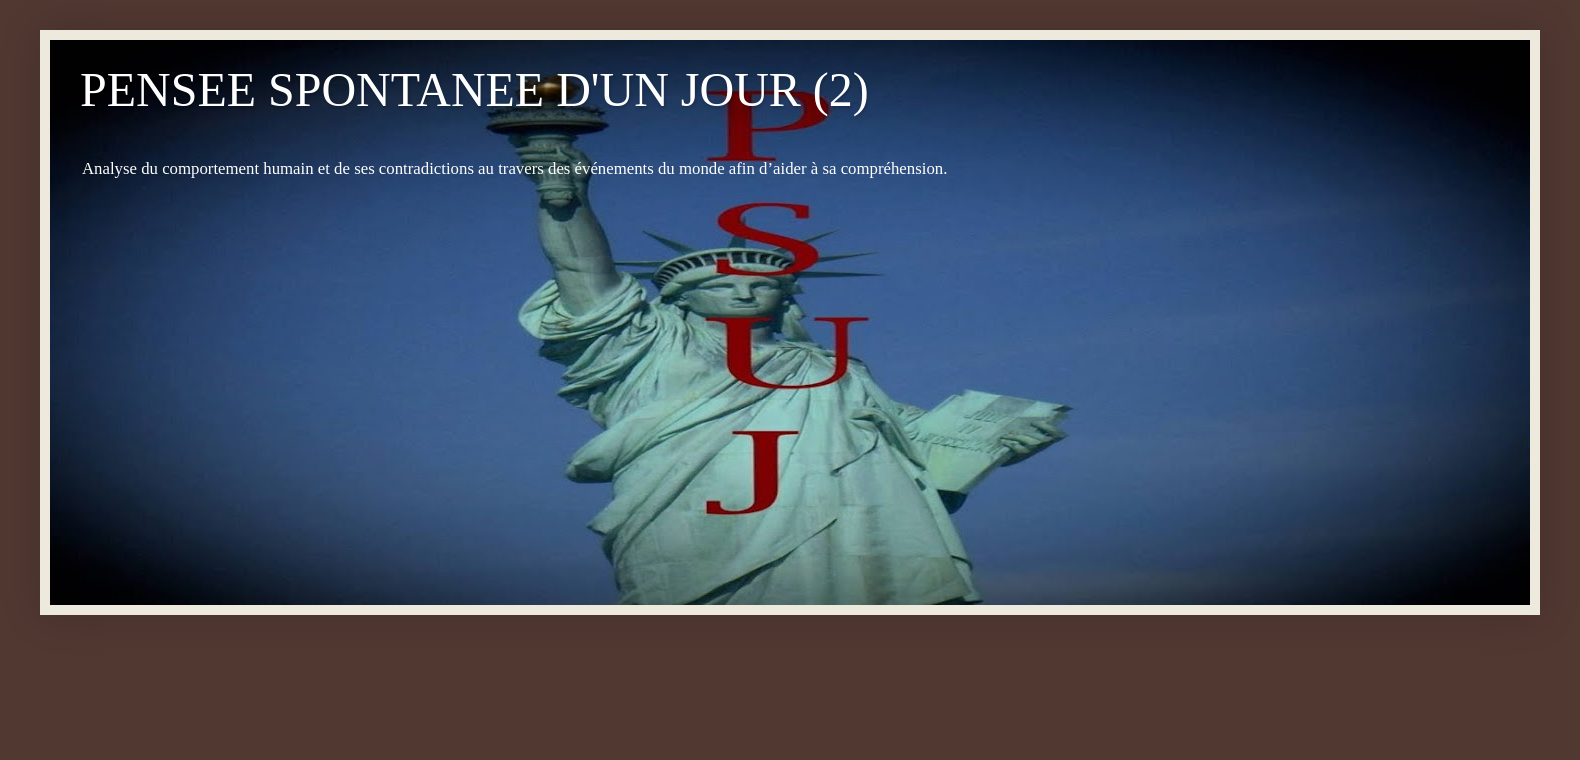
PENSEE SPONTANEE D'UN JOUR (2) (474, 89)
